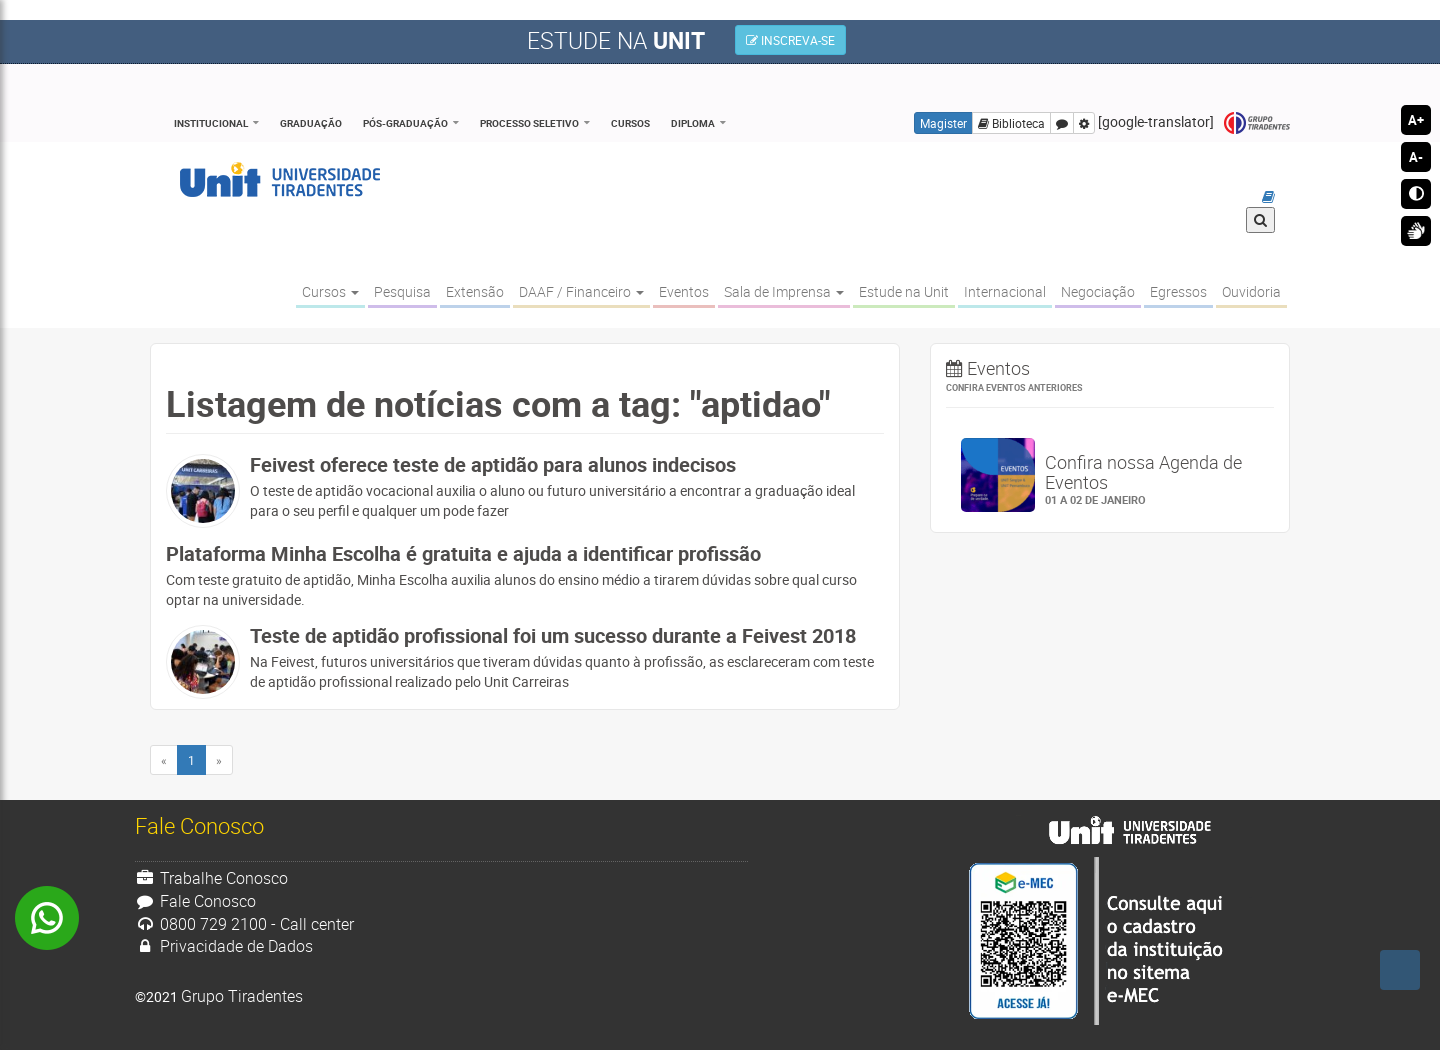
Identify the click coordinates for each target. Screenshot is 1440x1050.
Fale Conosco (195, 901)
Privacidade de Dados (224, 946)
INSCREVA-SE (790, 40)
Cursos (630, 123)
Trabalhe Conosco (211, 878)
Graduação (311, 123)
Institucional (211, 123)
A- (1416, 157)
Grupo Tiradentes (1257, 123)
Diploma (693, 123)
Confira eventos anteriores (1014, 387)
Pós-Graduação (405, 123)
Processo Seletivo (529, 123)
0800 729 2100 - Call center (244, 924)
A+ (1416, 120)
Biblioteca (1011, 123)
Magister (943, 123)
